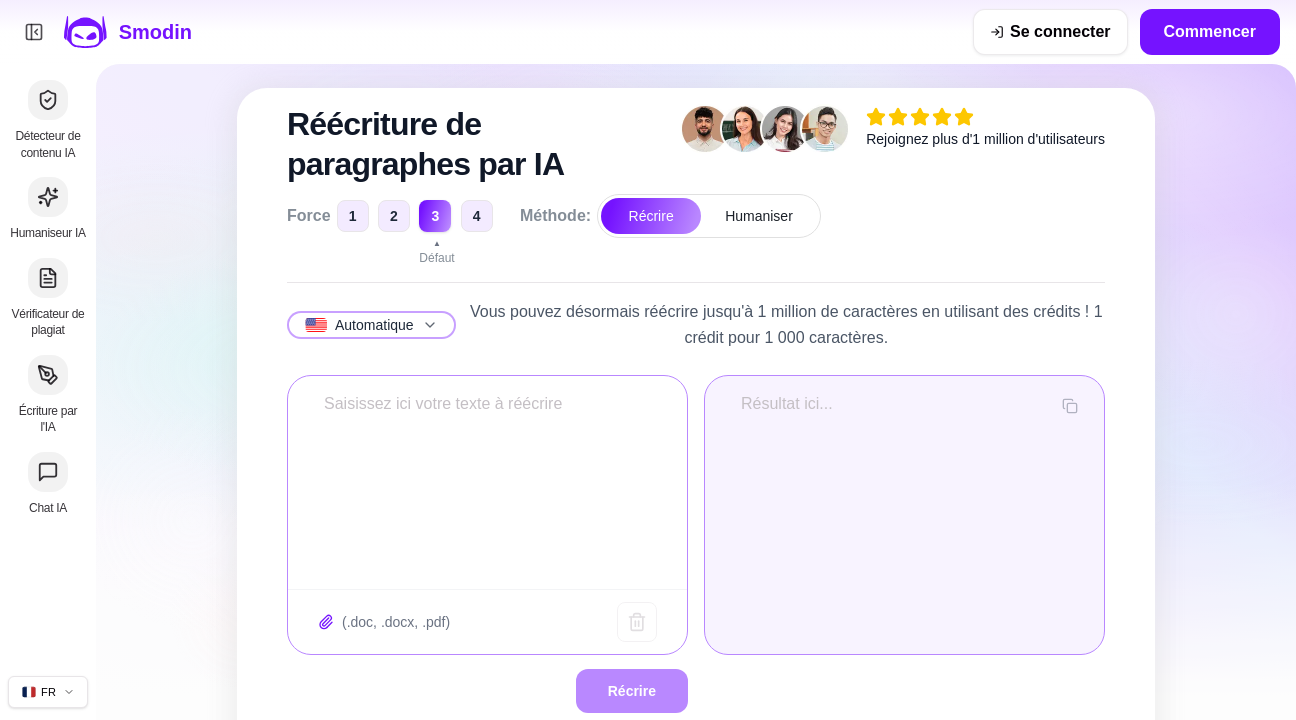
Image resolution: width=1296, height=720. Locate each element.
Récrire (651, 216)
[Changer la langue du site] (48, 692)
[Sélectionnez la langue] (371, 325)
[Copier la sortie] (1070, 406)
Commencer (1210, 31)
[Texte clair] (637, 622)
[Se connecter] (1050, 32)
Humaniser (759, 216)
